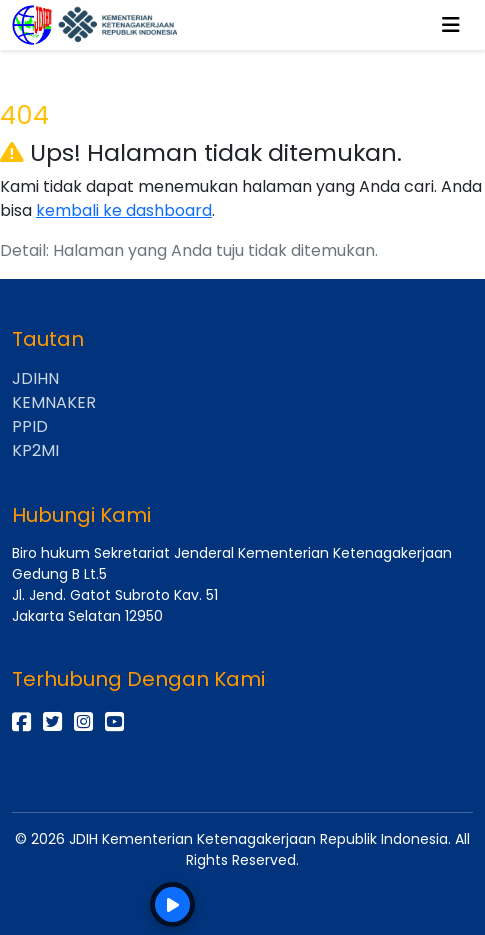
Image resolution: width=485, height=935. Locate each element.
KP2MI (35, 450)
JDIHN (35, 378)
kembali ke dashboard (124, 210)
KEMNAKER (54, 402)
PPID (30, 426)
